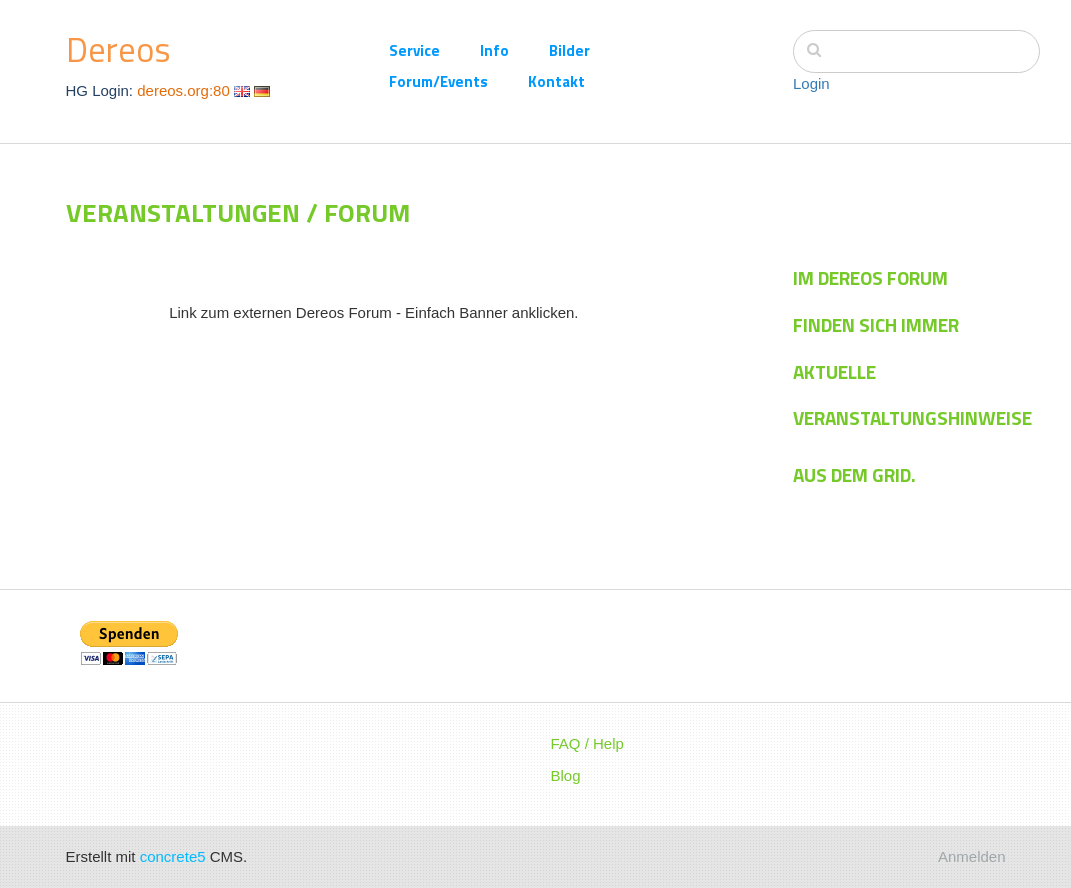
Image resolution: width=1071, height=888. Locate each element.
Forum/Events (438, 81)
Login (811, 83)
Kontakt (556, 81)
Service (414, 50)
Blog (566, 775)
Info (494, 50)
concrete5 (173, 856)
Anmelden (972, 856)
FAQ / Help (587, 743)
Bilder (569, 50)
